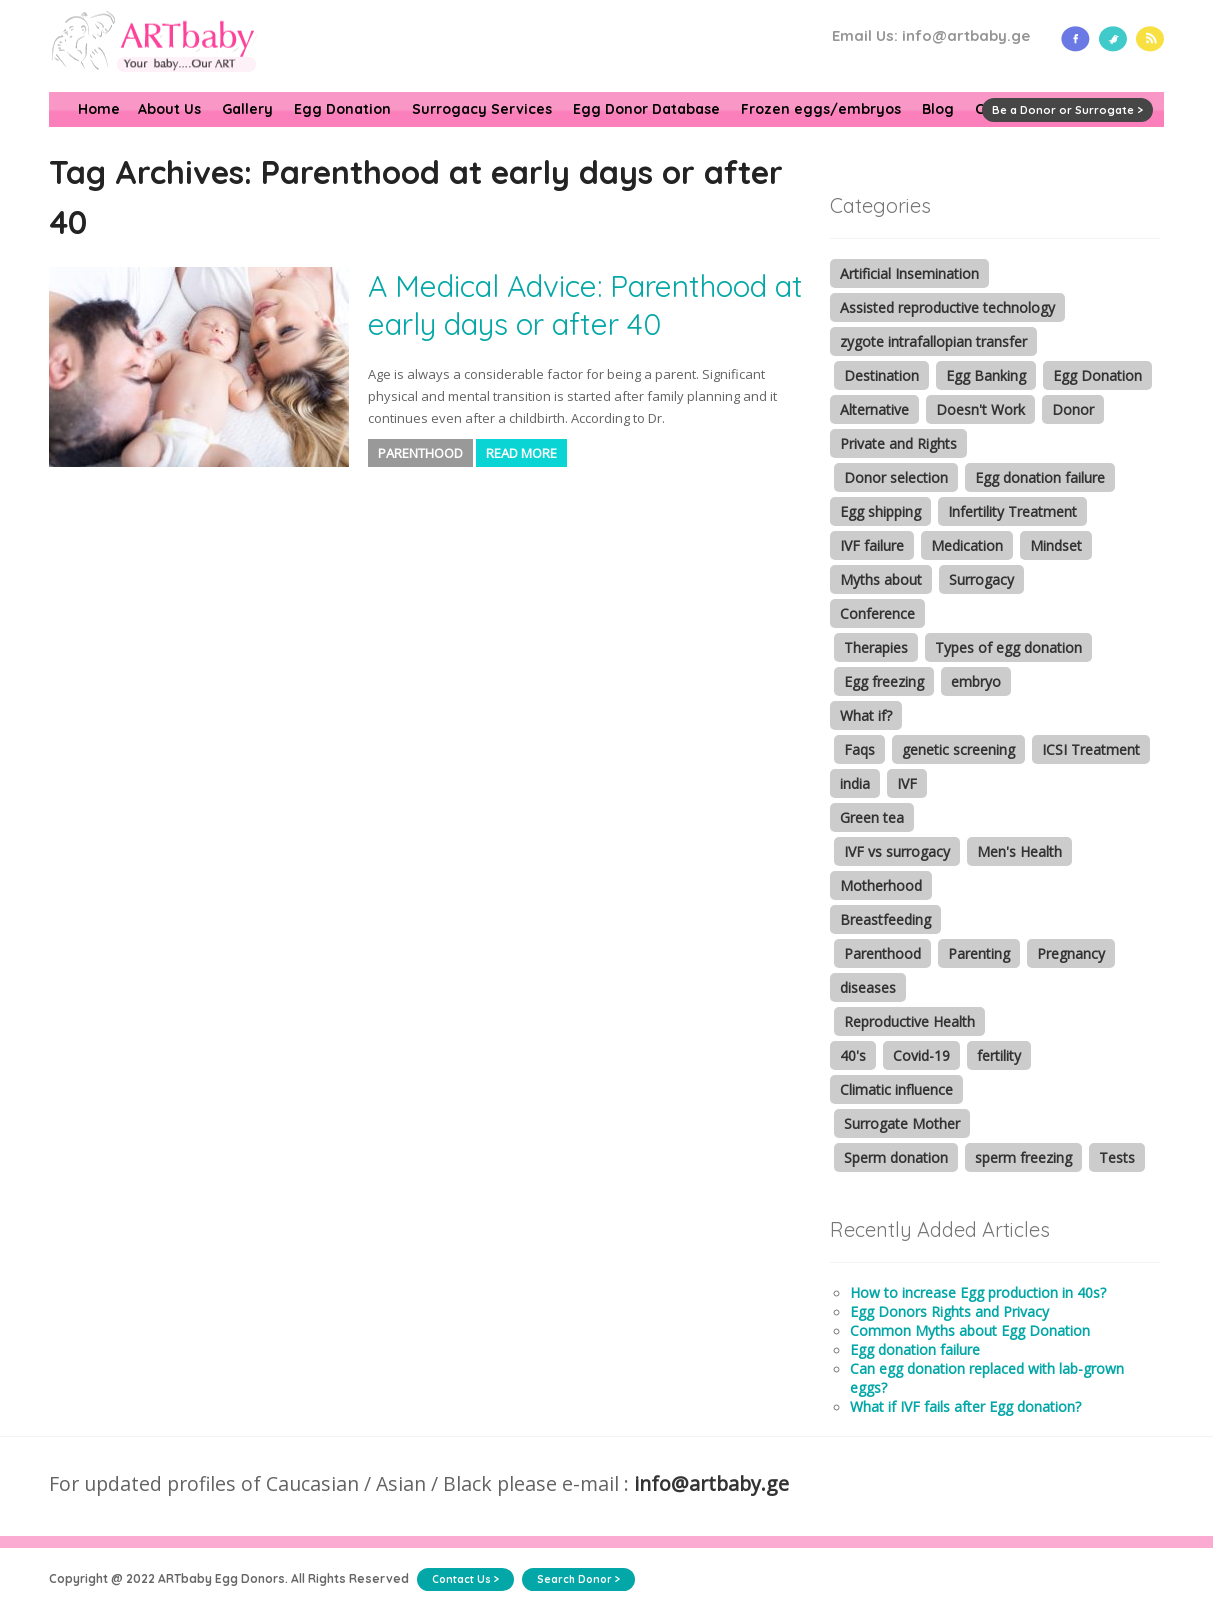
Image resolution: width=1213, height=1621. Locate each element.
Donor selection (896, 477)
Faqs (859, 749)
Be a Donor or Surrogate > (1067, 110)
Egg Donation (342, 109)
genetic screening (958, 749)
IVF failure (872, 545)
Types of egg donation (1008, 647)
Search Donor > (578, 1579)
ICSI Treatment (1091, 749)
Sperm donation (896, 1157)
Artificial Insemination (909, 273)
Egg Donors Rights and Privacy (949, 1311)
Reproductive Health (909, 1021)
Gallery (247, 109)
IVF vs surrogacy (897, 851)
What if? (866, 715)
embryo (976, 681)
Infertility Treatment (1012, 511)
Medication (967, 545)
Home (99, 109)
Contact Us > (465, 1579)
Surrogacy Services (482, 109)
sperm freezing (1023, 1157)
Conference (877, 613)
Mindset (1056, 545)
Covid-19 (921, 1055)
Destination (881, 375)
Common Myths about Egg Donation (970, 1330)
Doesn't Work (980, 409)
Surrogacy (981, 579)
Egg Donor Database (646, 109)
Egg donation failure (1040, 477)
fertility (999, 1055)
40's (853, 1055)
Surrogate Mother (902, 1123)
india (855, 783)
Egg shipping (880, 511)
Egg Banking (986, 375)
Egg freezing (884, 681)
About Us (169, 109)
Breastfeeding (885, 919)
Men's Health (1019, 851)
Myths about (881, 579)
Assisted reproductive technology (947, 307)
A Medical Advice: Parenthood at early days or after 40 (585, 305)
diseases (868, 987)
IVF (907, 783)
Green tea (872, 817)
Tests (1117, 1157)
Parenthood (420, 453)
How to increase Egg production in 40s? (978, 1292)
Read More (521, 453)
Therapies (876, 647)
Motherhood (881, 885)
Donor (1073, 409)
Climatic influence (896, 1089)
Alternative (874, 409)
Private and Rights (898, 443)
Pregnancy (1071, 953)
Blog (938, 109)
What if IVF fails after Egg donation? (965, 1406)
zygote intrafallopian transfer (933, 341)
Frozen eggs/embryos (821, 109)
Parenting (979, 953)
